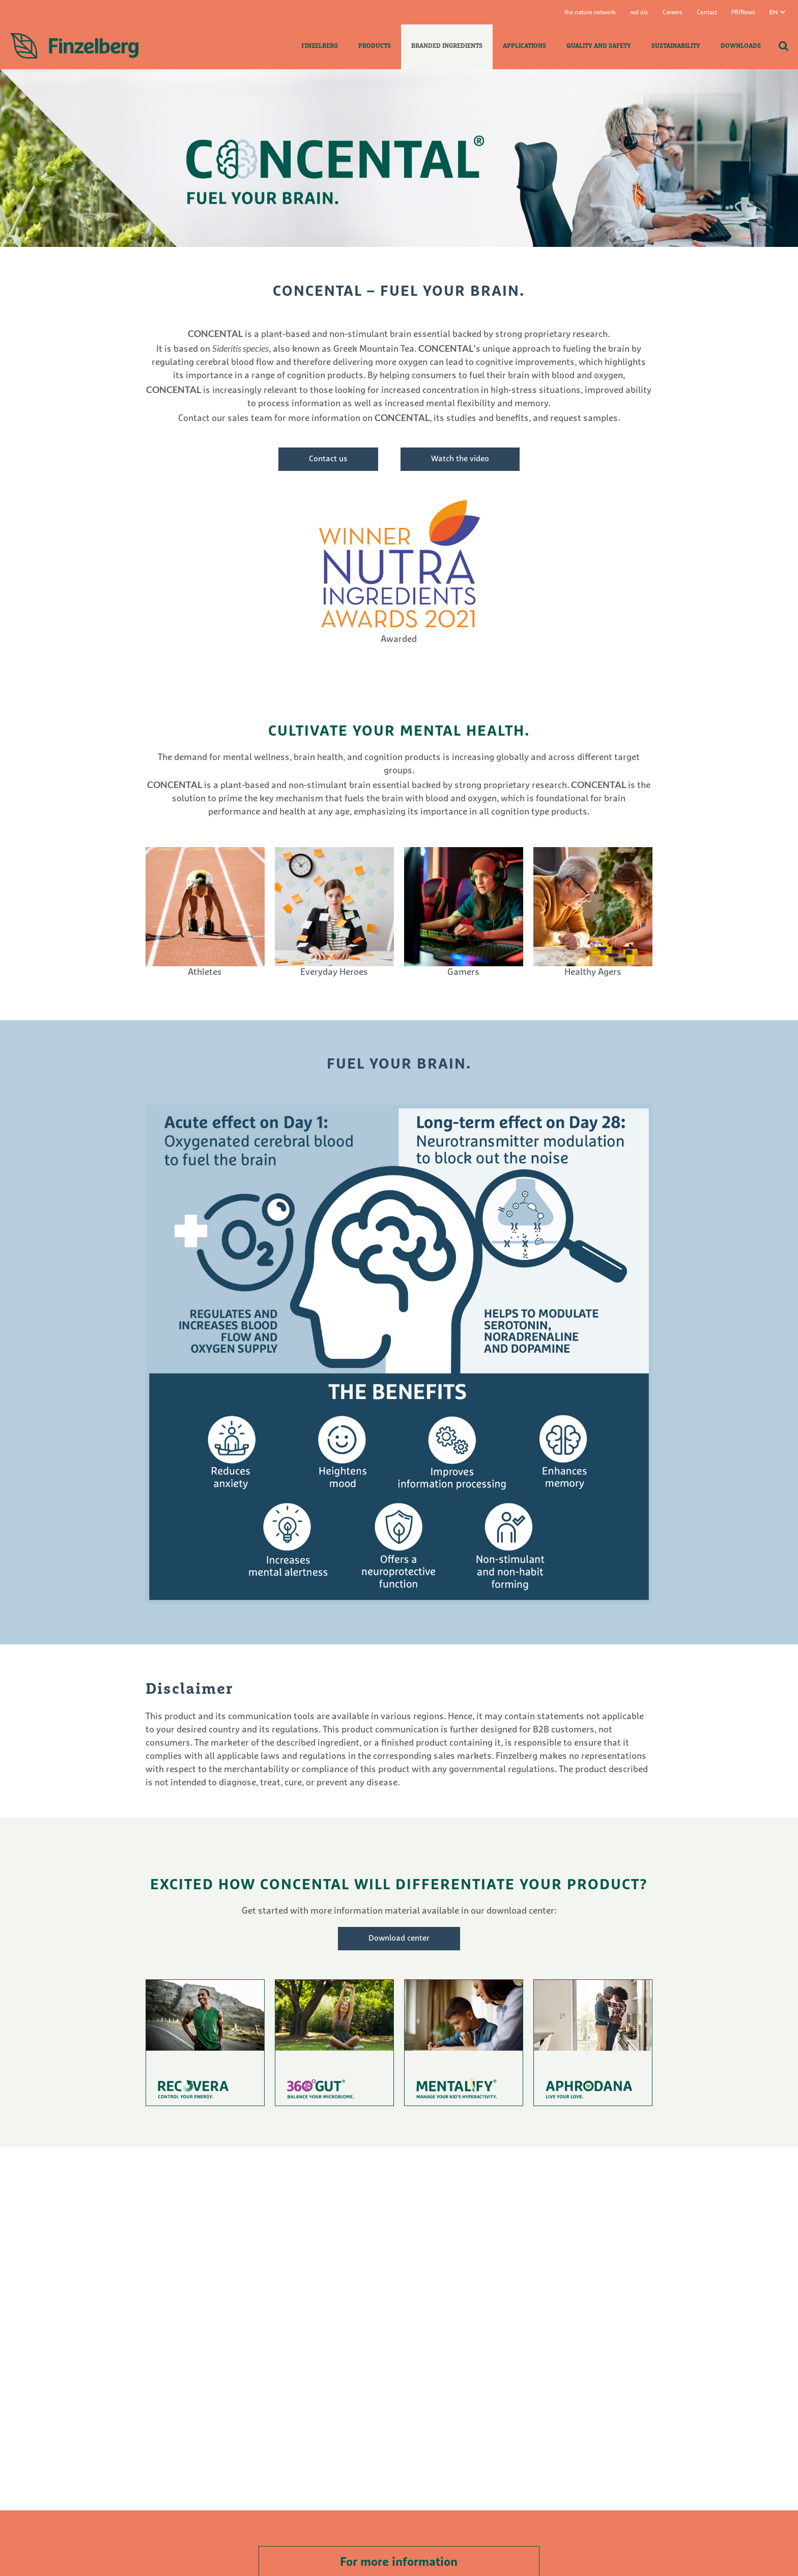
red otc (639, 13)
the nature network (590, 13)
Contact (707, 13)
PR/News (743, 13)
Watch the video (460, 459)
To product (205, 2042)
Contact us (328, 459)
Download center (399, 1939)
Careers (672, 13)
